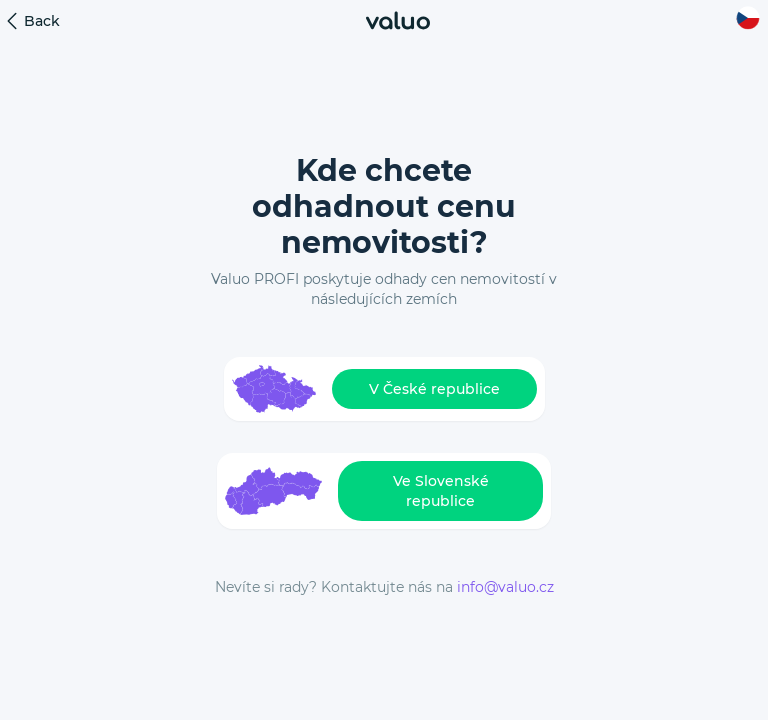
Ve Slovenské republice (441, 491)
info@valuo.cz (505, 587)
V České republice (434, 389)
